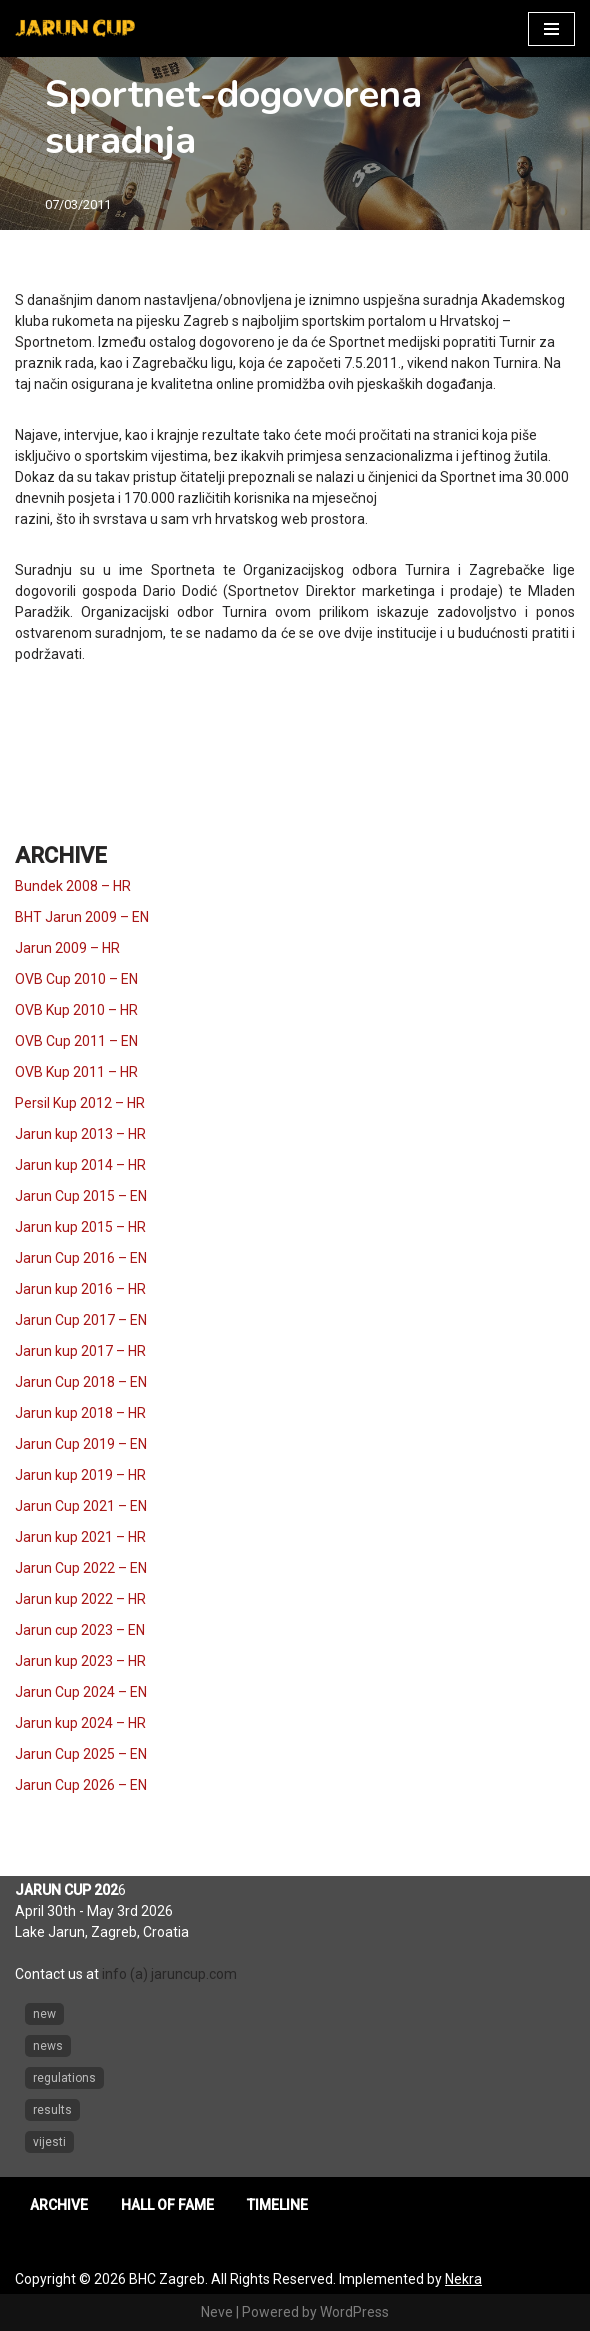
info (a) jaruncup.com (169, 1974)
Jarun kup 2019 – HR (80, 1475)
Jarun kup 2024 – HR (80, 1723)
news (48, 2046)
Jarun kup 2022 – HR (80, 1599)
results (52, 2110)
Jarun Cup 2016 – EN (81, 1258)
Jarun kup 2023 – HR (80, 1661)
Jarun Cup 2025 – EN (81, 1754)
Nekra (463, 2279)
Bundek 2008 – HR (73, 886)
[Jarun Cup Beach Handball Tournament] (75, 28)
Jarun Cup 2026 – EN (81, 1785)
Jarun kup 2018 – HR (80, 1413)
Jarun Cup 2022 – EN (81, 1568)
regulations (64, 2078)
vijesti (49, 2142)
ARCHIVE (59, 2205)
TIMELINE (277, 2205)
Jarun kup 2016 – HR (80, 1289)
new (44, 2014)
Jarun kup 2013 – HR (80, 1134)
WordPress (354, 2312)
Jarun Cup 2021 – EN (81, 1506)
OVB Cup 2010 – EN (76, 979)
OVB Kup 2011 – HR (76, 1072)
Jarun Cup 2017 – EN (81, 1320)
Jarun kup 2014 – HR (80, 1165)
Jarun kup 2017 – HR (80, 1351)
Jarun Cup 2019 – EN (81, 1444)
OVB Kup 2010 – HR (76, 1010)
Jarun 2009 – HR (67, 948)
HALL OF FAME (167, 2205)
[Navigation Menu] (551, 29)
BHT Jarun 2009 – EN (82, 917)
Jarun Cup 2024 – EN (81, 1692)
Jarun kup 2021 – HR (80, 1537)
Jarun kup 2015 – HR (80, 1227)
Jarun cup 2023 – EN (80, 1630)
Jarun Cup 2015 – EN (81, 1196)
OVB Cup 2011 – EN (76, 1041)
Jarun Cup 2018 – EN (81, 1382)
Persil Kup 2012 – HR (80, 1103)
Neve (217, 2312)
